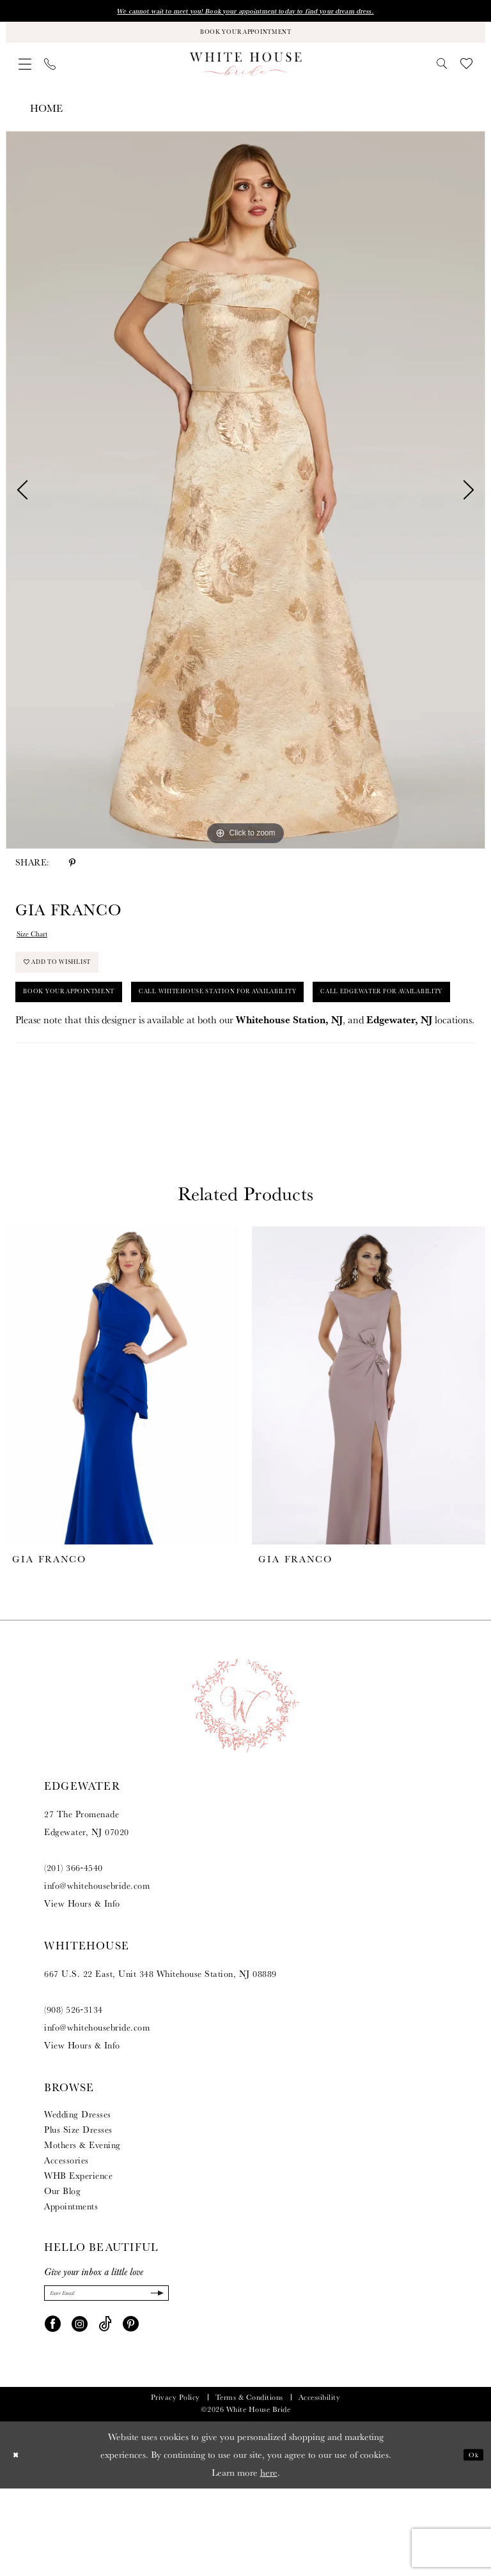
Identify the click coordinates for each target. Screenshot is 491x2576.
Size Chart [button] (39, 947)
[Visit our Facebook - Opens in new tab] (52, 2410)
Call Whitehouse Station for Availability (303, 1028)
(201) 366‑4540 (73, 1949)
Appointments (71, 2288)
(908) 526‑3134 (73, 2091)
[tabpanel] (245, 500)
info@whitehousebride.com (97, 1967)
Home (46, 119)
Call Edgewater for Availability (114, 1069)
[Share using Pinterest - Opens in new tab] (72, 873)
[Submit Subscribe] (152, 2378)
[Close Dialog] (19, 2542)
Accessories (66, 2242)
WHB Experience (78, 2257)
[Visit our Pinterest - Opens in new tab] (130, 2410)
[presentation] (122, 1467)
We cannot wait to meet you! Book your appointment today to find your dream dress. (245, 12)
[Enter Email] (106, 2377)
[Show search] (442, 74)
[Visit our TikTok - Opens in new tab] (105, 2410)
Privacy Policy (175, 2484)
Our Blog (62, 2272)
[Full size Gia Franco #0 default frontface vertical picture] (245, 500)
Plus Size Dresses (78, 2211)
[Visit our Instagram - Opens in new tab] (79, 2410)
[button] (25, 74)
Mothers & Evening (82, 2226)
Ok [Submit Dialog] (470, 2542)
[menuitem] (25, 74)
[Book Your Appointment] (245, 39)
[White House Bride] (246, 74)
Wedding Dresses (77, 2196)
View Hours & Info (82, 1985)
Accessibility (320, 2484)
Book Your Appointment (90, 1028)
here (268, 2560)
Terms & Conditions (249, 2484)
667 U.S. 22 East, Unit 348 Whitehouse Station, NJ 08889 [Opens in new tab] (160, 2055)
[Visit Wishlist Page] (466, 74)
